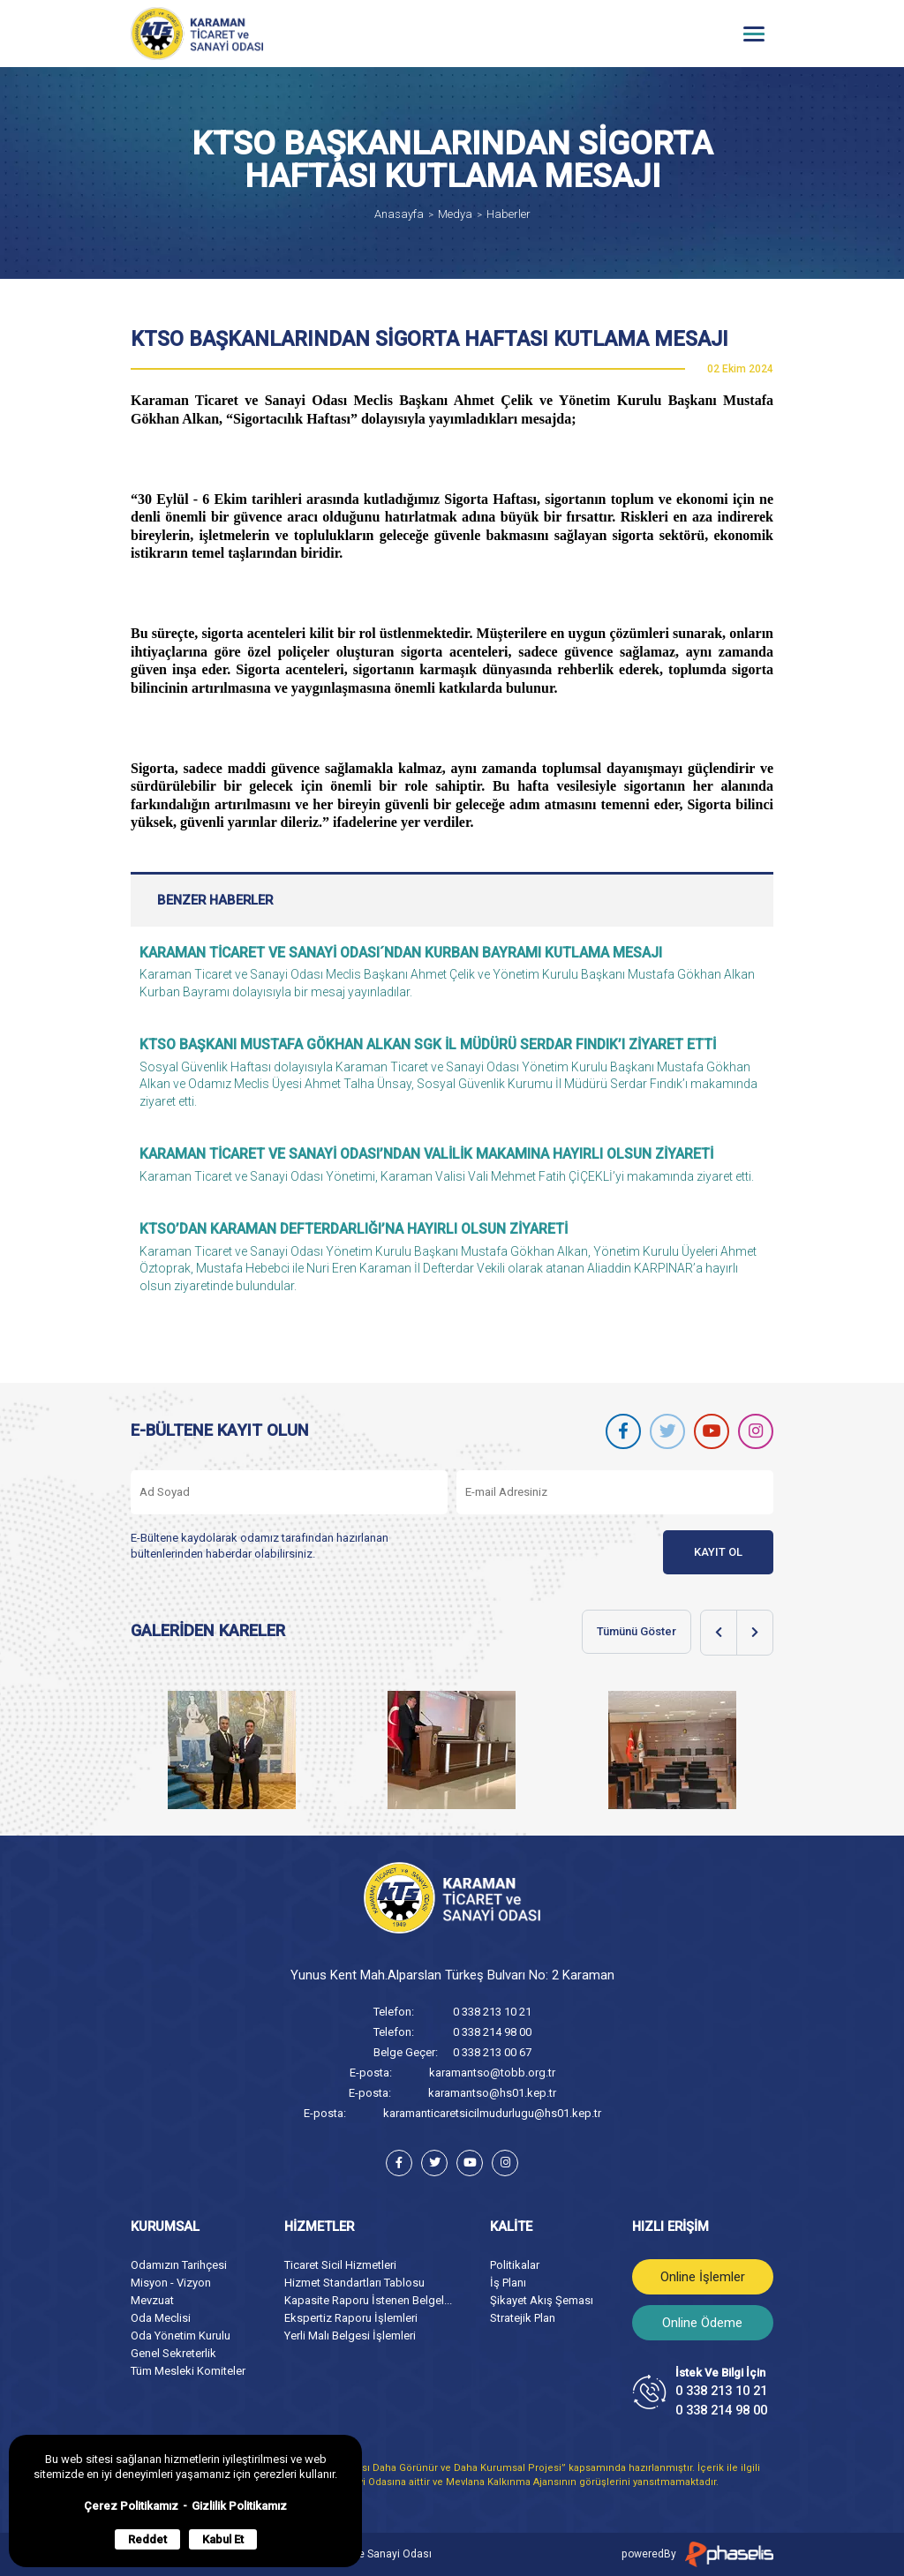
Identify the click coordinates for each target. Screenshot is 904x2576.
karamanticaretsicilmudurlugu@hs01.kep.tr (492, 2113)
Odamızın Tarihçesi (179, 2265)
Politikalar (514, 2265)
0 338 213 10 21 (492, 2011)
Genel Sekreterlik (173, 2353)
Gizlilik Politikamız (239, 2506)
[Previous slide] (719, 1633)
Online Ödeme (702, 2323)
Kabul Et (223, 2539)
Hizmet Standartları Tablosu (354, 2282)
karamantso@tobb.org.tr (492, 2072)
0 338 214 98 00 (492, 2032)
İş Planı (508, 2282)
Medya (455, 214)
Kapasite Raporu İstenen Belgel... (368, 2300)
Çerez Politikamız (131, 2506)
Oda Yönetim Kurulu (180, 2335)
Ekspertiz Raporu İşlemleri (351, 2317)
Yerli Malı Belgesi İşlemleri (350, 2335)
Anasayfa (399, 214)
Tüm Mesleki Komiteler (188, 2370)
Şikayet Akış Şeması (541, 2300)
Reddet (147, 2539)
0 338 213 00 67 (492, 2052)
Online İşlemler (702, 2277)
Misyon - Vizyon (171, 2282)
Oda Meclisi (161, 2317)
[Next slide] (754, 1633)
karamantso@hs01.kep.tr (492, 2093)
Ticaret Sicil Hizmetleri (340, 2265)
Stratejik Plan (522, 2317)
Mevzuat (152, 2300)
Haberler (508, 214)
